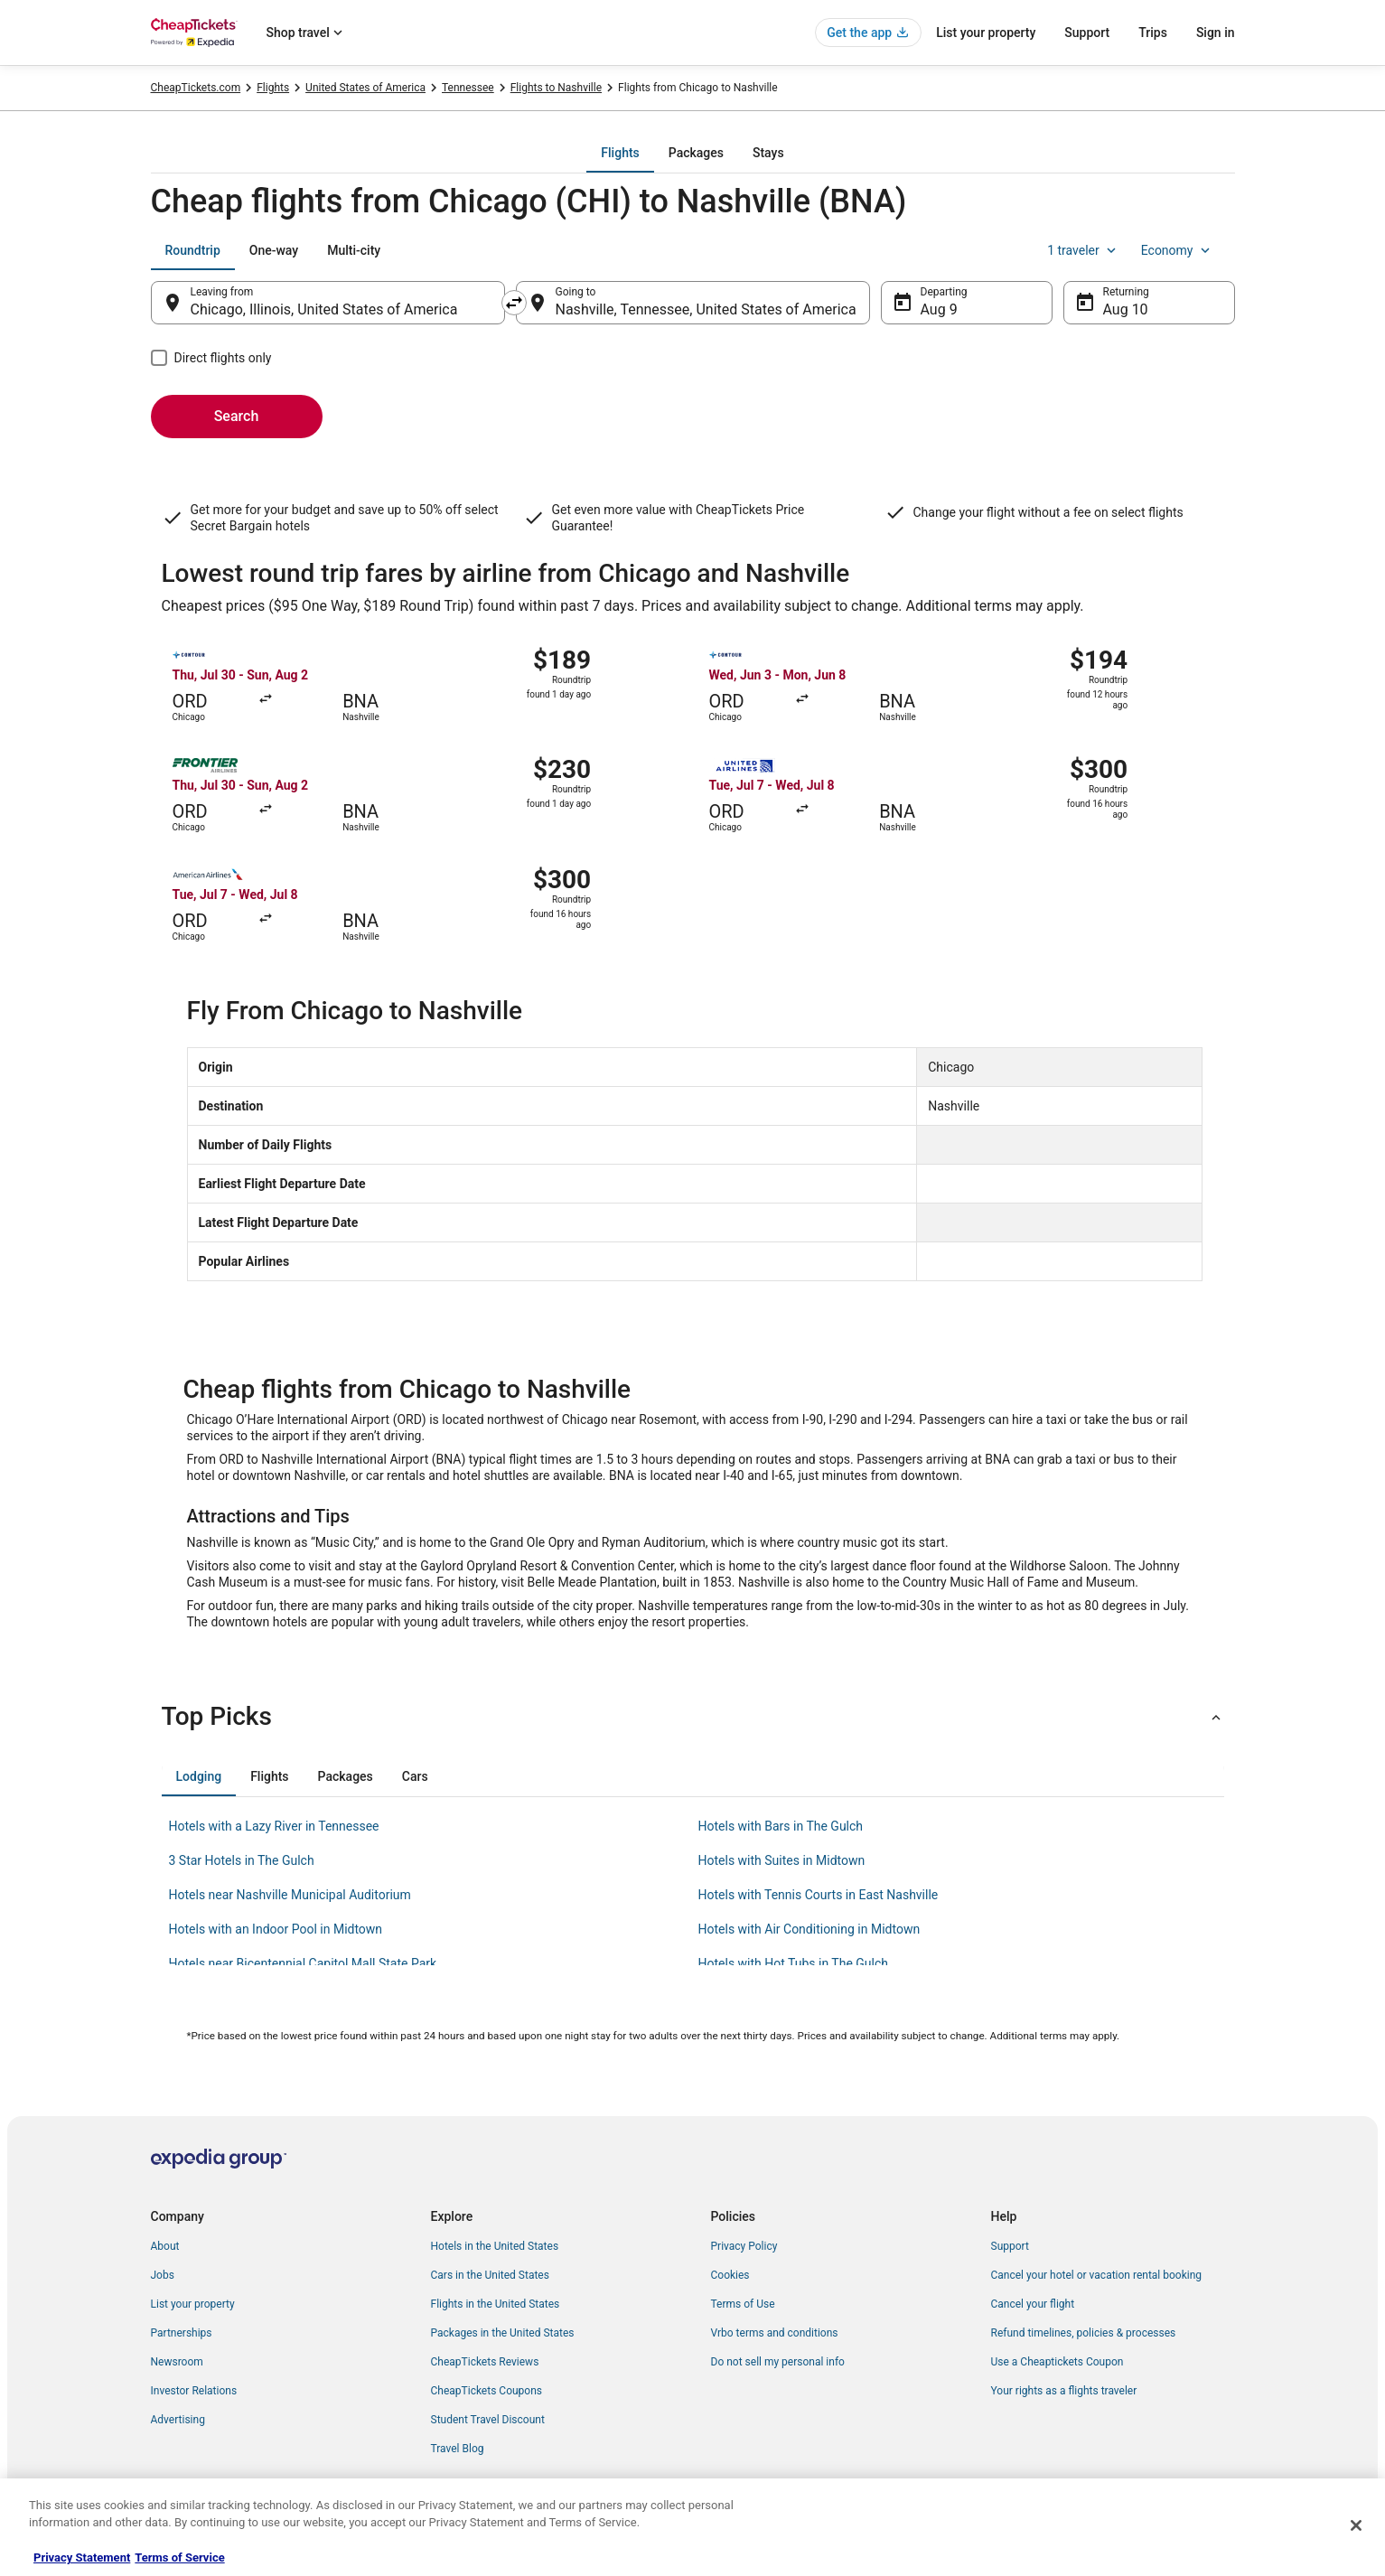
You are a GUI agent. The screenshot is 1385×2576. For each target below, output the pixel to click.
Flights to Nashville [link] (556, 87)
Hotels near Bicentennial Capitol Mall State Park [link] (303, 1963)
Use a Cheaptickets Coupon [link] (1057, 2362)
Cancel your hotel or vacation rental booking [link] (1097, 2275)
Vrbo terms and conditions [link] (774, 2333)
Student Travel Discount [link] (488, 2419)
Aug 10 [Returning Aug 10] (1125, 309)
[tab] (619, 153)
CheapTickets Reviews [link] (485, 2362)
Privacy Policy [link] (744, 2246)
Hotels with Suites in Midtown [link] (782, 1860)
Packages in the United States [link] (503, 2333)
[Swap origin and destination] (514, 302)
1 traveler (1083, 250)
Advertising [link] (178, 2419)
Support (1086, 32)
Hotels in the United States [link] (495, 2246)
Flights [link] (273, 87)
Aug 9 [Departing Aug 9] (939, 309)
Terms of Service (179, 2557)
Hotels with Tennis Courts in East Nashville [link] (818, 1895)
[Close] (1356, 2525)
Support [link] (1010, 2246)
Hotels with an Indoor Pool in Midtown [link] (276, 1929)
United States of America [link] (365, 87)
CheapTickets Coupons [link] (487, 2390)
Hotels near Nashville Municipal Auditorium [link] (290, 1895)
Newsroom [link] (177, 2362)
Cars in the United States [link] (490, 2275)
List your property (985, 32)
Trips (1152, 32)
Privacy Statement (81, 2557)
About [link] (165, 2246)
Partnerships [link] (181, 2333)
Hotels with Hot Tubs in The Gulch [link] (793, 1963)
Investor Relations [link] (194, 2390)
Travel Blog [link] (457, 2448)
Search (236, 416)
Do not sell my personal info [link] (778, 2362)
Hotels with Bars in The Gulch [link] (781, 1826)
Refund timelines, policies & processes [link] (1083, 2333)
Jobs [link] (162, 2275)
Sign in (1215, 32)
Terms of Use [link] (743, 2304)
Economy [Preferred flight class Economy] (1177, 250)
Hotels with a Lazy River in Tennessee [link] (274, 1826)
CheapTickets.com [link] (196, 87)
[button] (693, 1716)
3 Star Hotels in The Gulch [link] (241, 1860)
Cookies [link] (730, 2275)
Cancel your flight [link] (1033, 2304)
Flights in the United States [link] (495, 2304)
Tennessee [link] (468, 87)
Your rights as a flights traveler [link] (1064, 2390)
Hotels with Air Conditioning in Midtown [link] (809, 1929)
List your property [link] (193, 2304)
